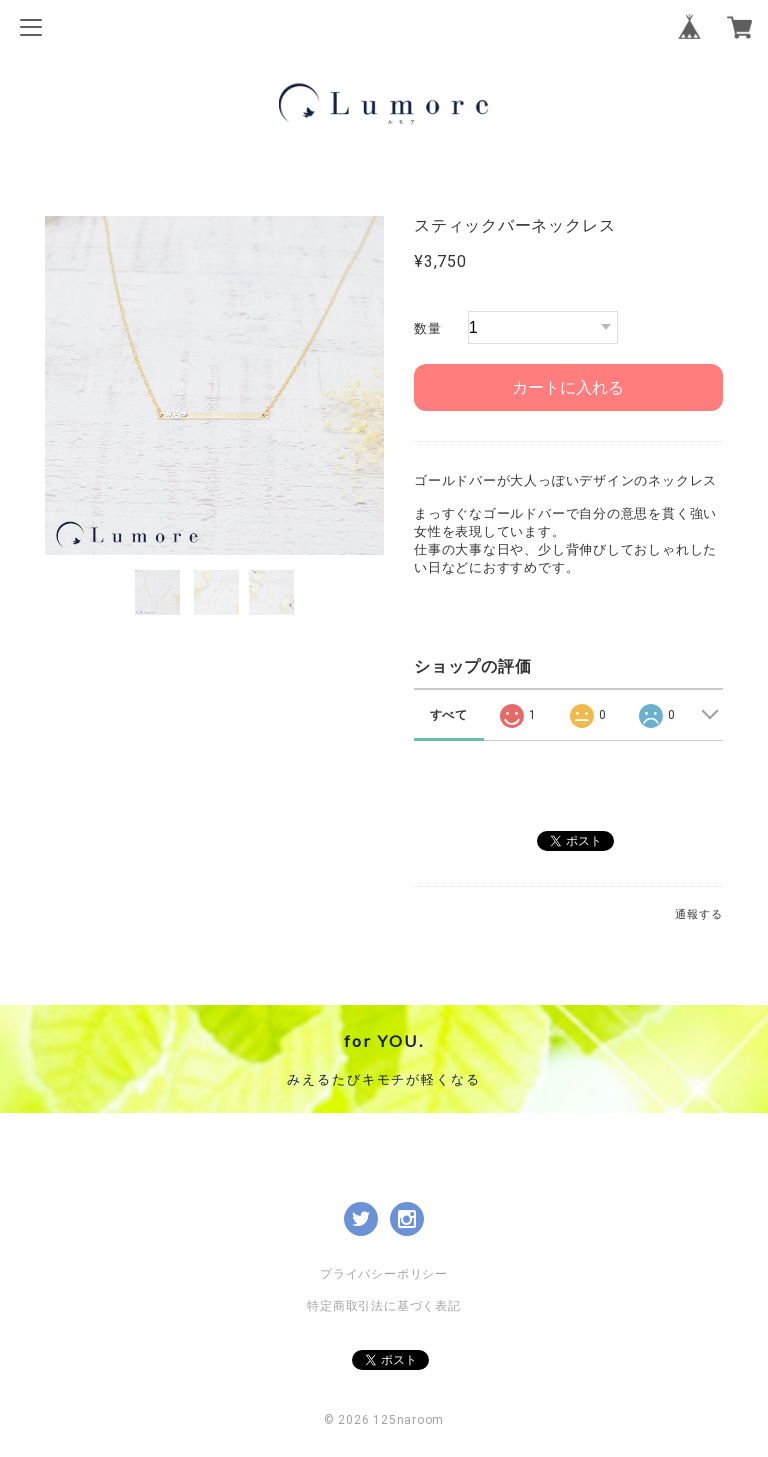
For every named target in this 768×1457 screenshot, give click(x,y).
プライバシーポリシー (384, 1274)
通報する (698, 914)
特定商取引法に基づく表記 (383, 1306)
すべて (449, 715)
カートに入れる (568, 387)
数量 (428, 328)
